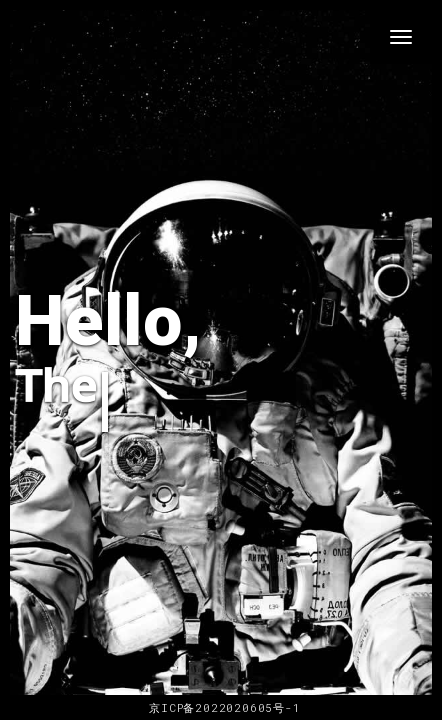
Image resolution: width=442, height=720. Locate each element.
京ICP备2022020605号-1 (220, 707)
